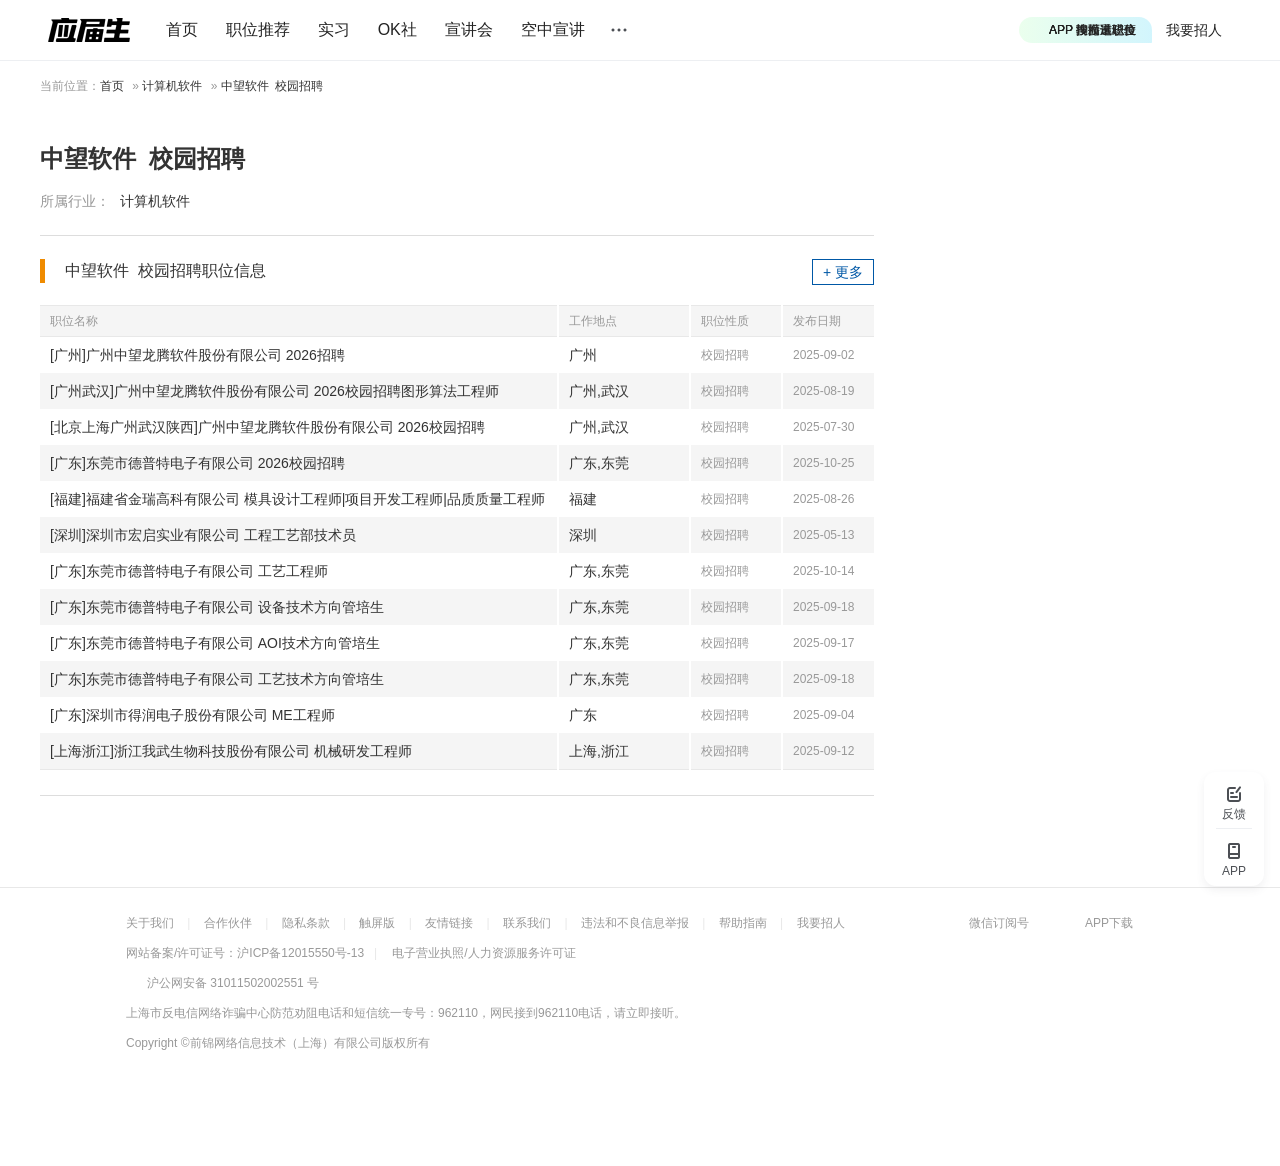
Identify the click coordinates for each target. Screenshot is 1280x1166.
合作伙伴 (228, 923)
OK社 (397, 29)
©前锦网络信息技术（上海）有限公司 (281, 1043)
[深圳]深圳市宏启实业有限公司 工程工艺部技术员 (203, 535)
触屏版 (377, 923)
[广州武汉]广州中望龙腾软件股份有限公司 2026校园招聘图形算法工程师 (274, 391)
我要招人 (1194, 30)
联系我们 (527, 923)
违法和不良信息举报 (635, 923)
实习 (334, 29)
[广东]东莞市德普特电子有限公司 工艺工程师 (189, 571)
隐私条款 (306, 923)
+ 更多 (843, 272)
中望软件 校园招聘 (272, 86)
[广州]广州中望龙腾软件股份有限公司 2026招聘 (197, 355)
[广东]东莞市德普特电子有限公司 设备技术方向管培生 (217, 607)
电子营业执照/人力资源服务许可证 (483, 953)
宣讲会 (469, 29)
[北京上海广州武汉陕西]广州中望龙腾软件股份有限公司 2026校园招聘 (267, 427)
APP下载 (1109, 923)
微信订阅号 (999, 923)
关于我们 (150, 923)
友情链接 (449, 923)
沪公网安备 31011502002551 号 (233, 983)
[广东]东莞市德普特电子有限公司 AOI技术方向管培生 (215, 643)
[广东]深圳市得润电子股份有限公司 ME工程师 (192, 715)
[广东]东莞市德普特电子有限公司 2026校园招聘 (197, 463)
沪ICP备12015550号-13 (300, 953)
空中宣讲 (553, 29)
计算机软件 (172, 86)
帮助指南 (743, 923)
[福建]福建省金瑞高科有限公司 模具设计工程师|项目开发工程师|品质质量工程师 (297, 499)
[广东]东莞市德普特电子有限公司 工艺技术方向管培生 (217, 679)
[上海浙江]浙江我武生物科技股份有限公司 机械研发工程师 (231, 751)
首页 (182, 29)
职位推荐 (258, 29)
